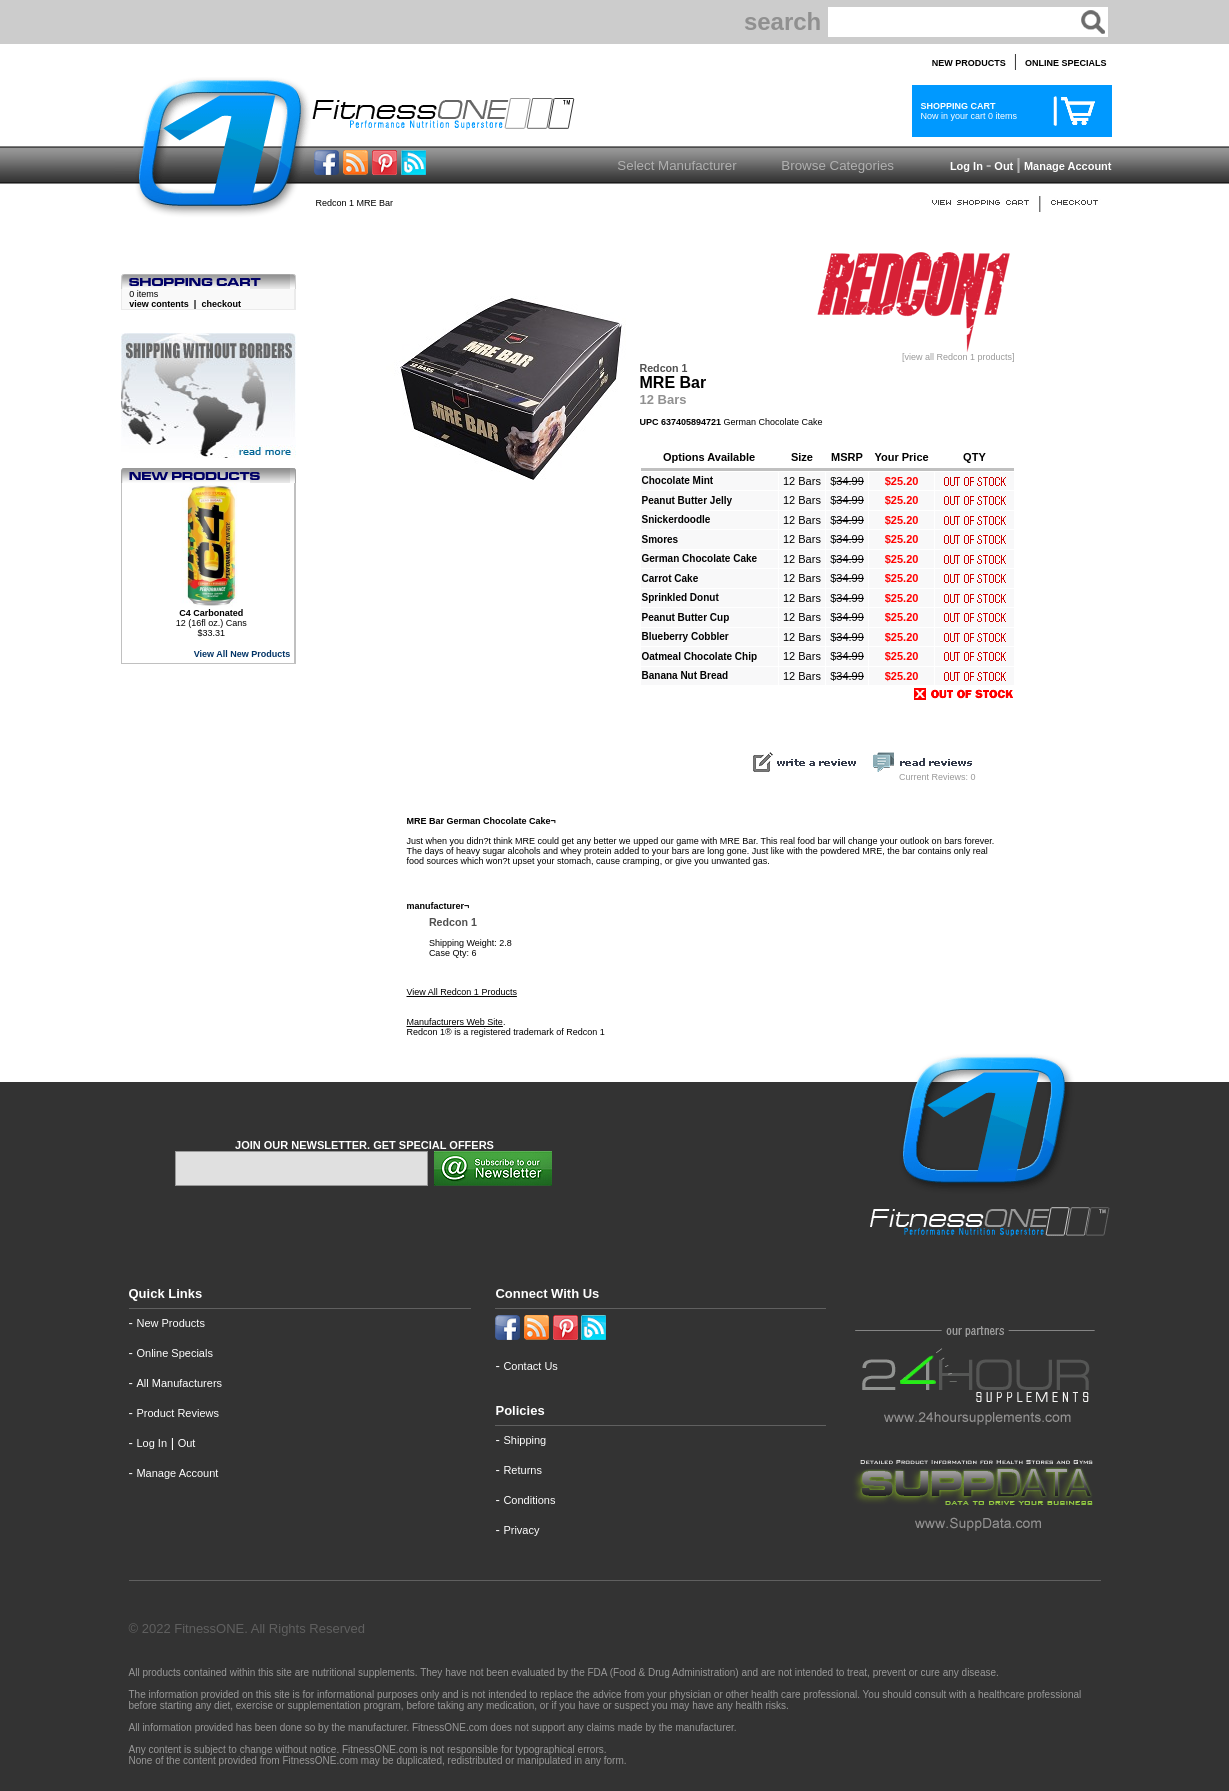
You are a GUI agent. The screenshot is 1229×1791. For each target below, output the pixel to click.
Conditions (529, 1500)
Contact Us (530, 1366)
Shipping (524, 1440)
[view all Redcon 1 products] (913, 353)
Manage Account (1066, 166)
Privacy (521, 1530)
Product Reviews (177, 1413)
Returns (522, 1470)
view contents (159, 304)
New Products (170, 1323)
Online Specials (174, 1353)
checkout (221, 304)
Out (1003, 166)
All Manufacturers (179, 1383)
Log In (965, 166)
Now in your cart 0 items (967, 111)
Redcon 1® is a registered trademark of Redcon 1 (506, 1032)
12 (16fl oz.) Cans (211, 618)
